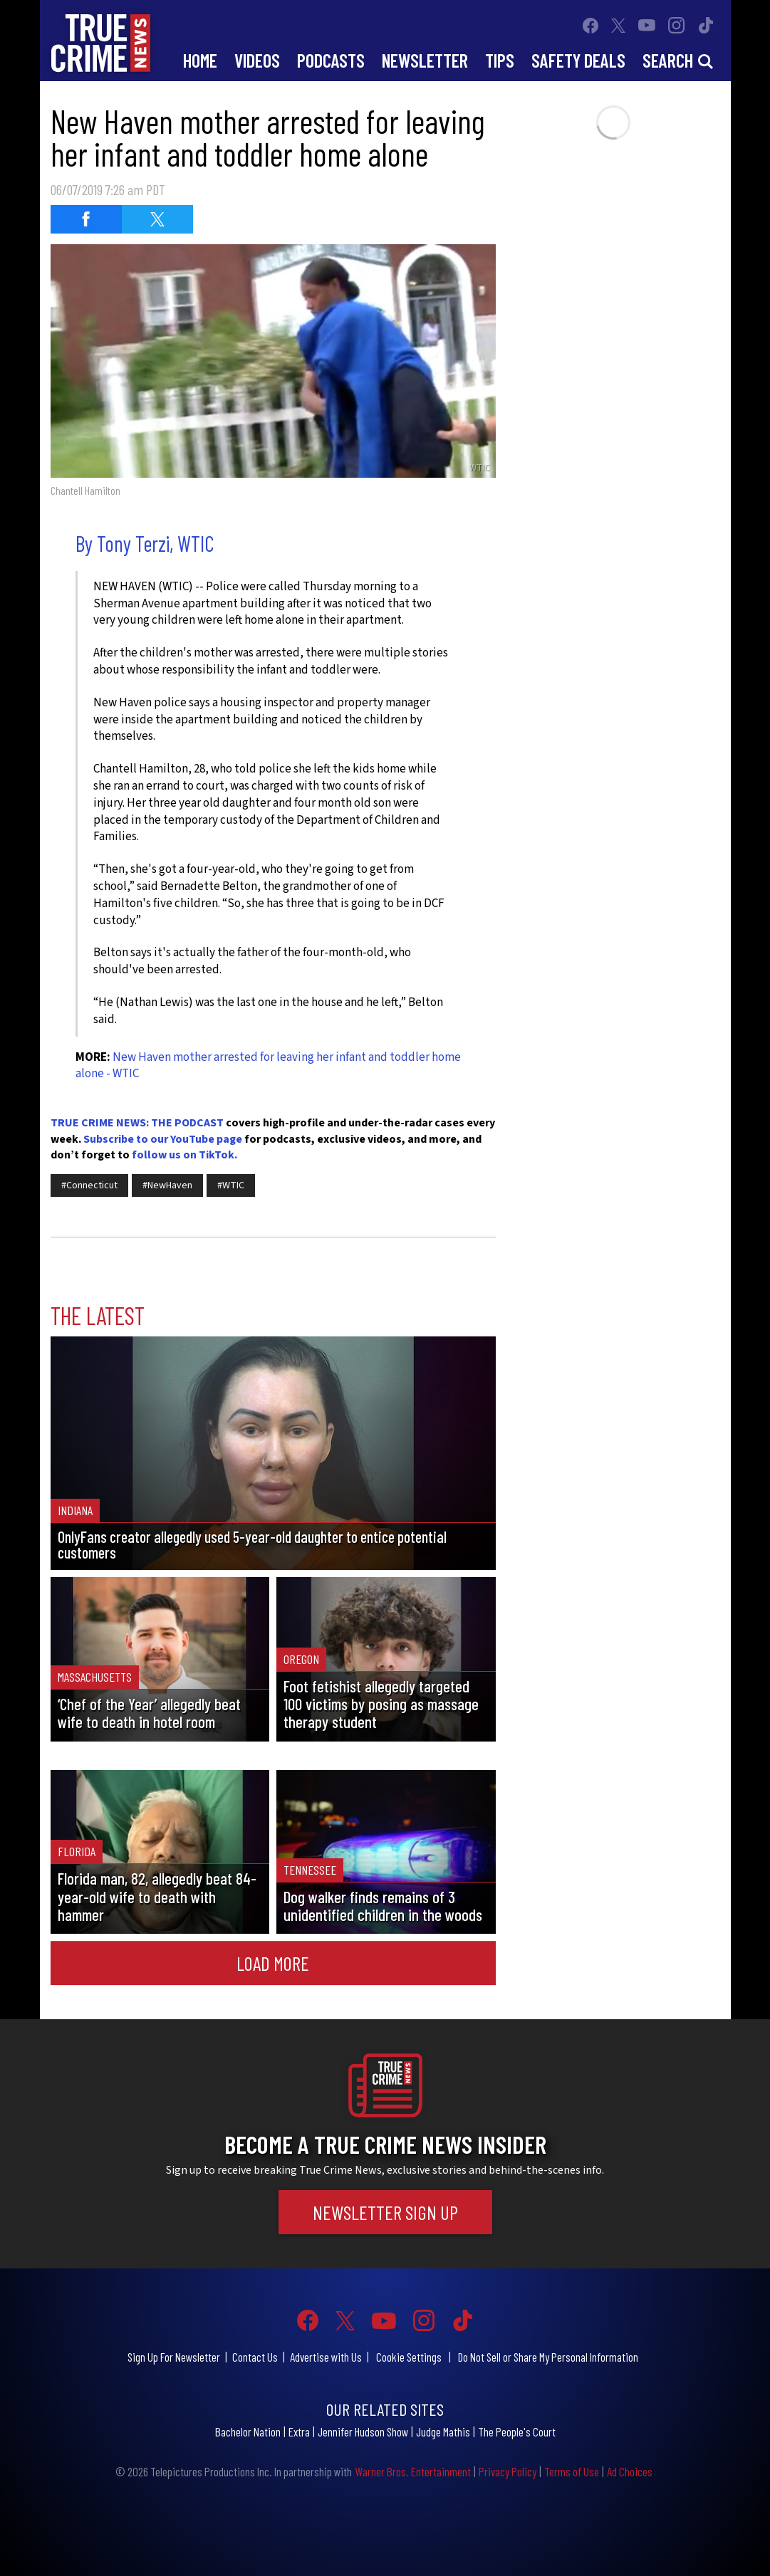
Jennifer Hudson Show (363, 2431)
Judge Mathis (443, 2431)
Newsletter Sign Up (385, 2212)
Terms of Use (571, 2471)
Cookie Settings (409, 2357)
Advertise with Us (326, 2357)
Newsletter (425, 60)
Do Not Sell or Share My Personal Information (548, 2357)
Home (200, 60)
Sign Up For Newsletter (174, 2357)
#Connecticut (89, 1185)
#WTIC (230, 1185)
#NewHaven (167, 1185)
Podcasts (331, 60)
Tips (499, 60)
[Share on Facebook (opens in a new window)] (86, 219)
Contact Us (255, 2357)
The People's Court (517, 2431)
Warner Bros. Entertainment (413, 2471)
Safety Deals (578, 60)
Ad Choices (629, 2471)
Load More (272, 1963)
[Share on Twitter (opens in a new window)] (157, 219)
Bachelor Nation (248, 2431)
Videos (257, 60)
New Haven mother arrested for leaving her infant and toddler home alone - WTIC (268, 1066)
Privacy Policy (507, 2471)
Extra (299, 2431)
